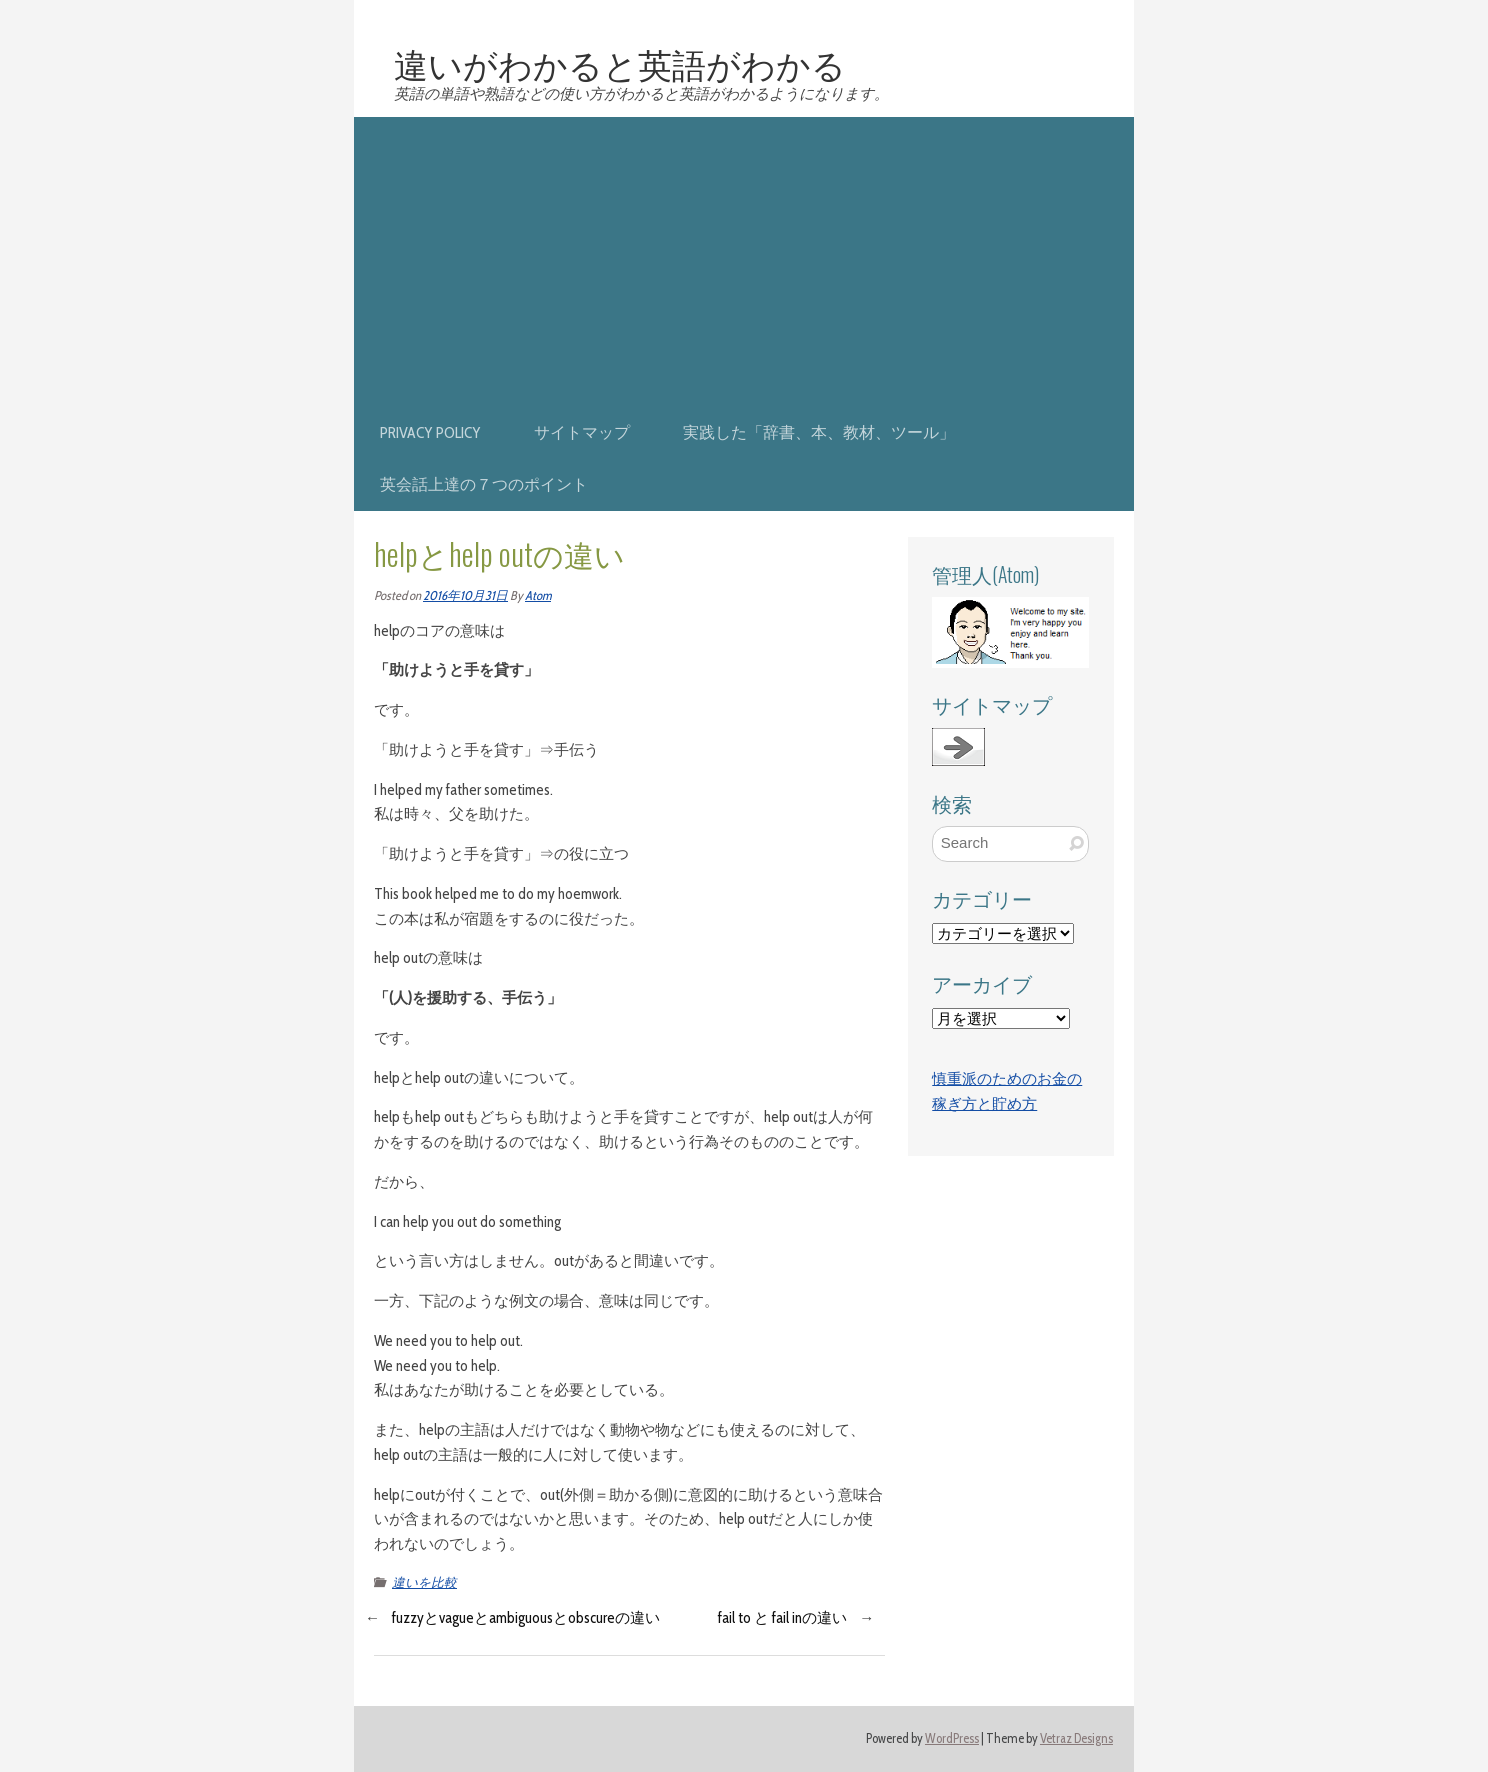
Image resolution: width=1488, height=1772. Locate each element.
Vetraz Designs (1076, 1738)
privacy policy (430, 432)
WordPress (952, 1738)
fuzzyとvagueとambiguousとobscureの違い (526, 1618)
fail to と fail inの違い (782, 1618)
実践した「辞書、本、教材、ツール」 (819, 432)
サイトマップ (582, 432)
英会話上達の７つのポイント (484, 484)
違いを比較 (424, 1582)
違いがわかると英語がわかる (620, 63)
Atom (538, 595)
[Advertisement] (744, 257)
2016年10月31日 (465, 595)
